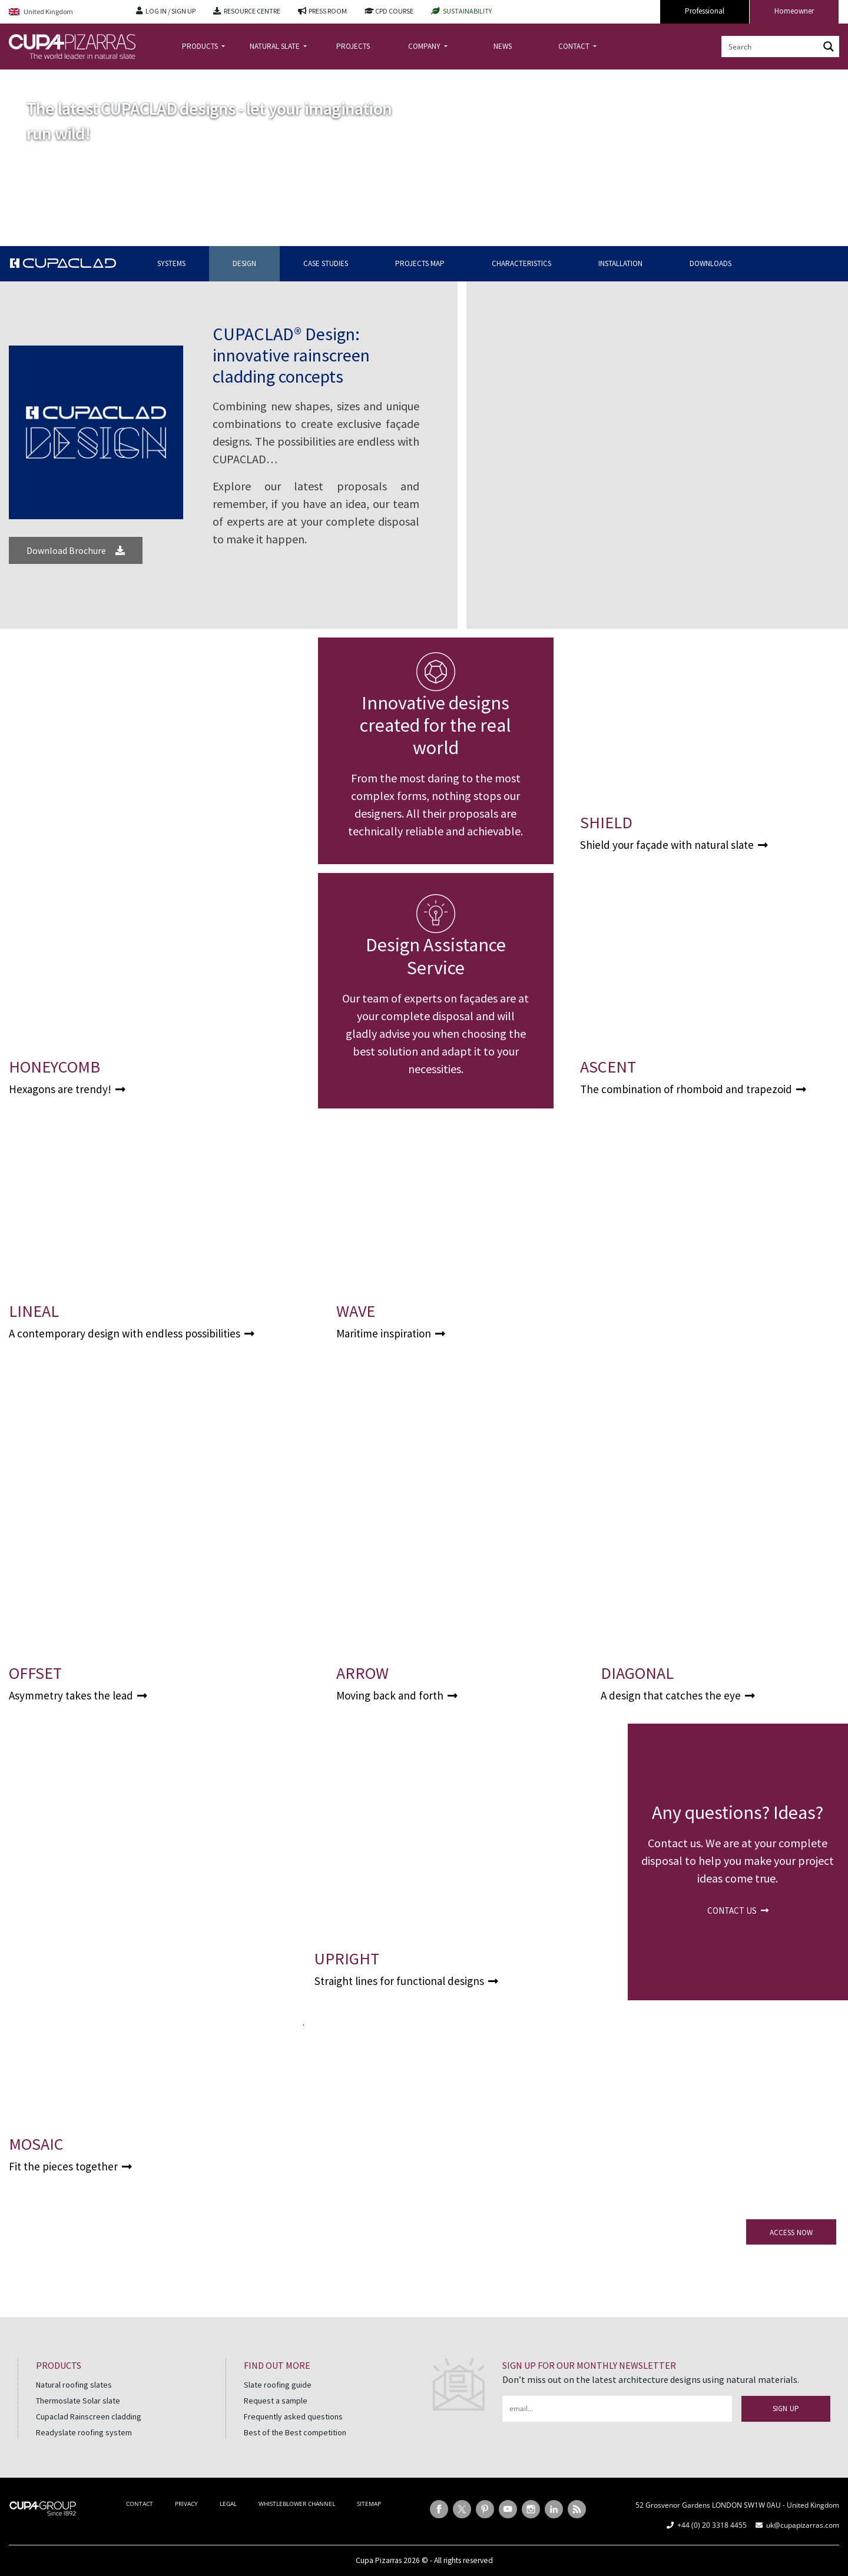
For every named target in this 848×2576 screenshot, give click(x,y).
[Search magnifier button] (829, 46)
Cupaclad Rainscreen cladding (88, 2416)
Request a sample (275, 2400)
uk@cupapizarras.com (802, 2525)
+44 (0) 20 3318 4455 (712, 2525)
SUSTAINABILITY (467, 10)
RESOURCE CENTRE (252, 10)
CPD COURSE (394, 10)
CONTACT (574, 46)
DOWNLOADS (710, 263)
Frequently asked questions (293, 2416)
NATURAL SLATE (276, 46)
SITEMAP (369, 2503)
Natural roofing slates (74, 2384)
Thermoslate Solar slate (78, 2400)
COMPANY (425, 46)
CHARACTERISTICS (521, 263)
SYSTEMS (171, 263)
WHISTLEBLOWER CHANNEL (297, 2503)
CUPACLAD (56, 78)
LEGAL (228, 2503)
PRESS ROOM (328, 10)
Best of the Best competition (295, 2432)
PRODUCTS (201, 46)
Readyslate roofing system (84, 2432)
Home (18, 78)
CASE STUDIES (325, 263)
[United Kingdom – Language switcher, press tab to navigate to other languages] (63, 12)
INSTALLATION (620, 263)
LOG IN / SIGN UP (170, 10)
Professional (704, 11)
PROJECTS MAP (420, 263)
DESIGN (244, 263)
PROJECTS (353, 46)
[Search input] (770, 46)
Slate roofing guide (278, 2384)
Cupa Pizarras (379, 2560)
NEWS (502, 46)
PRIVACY (186, 2503)
